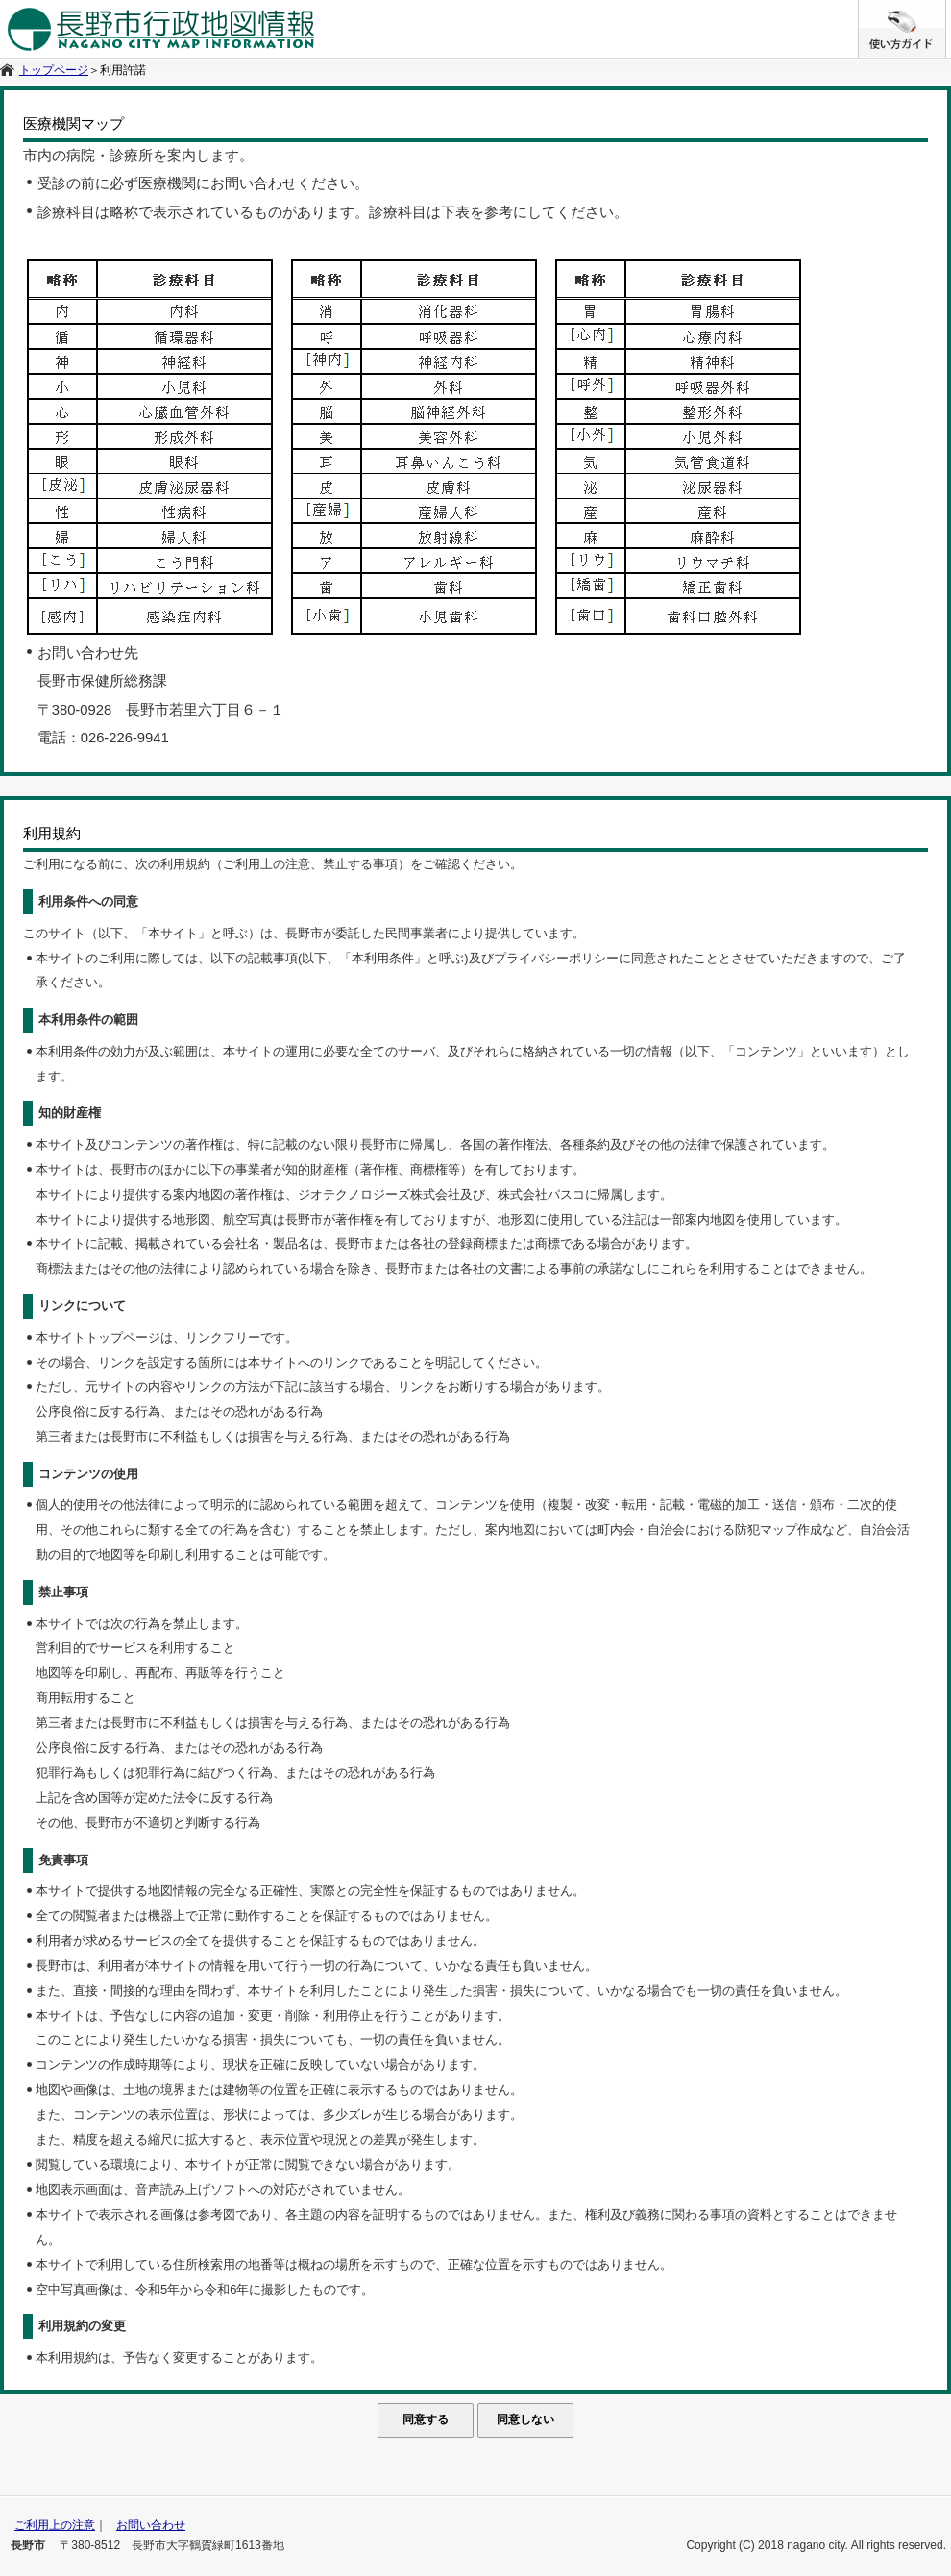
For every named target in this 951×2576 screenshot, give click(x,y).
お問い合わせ (150, 2525)
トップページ (53, 70)
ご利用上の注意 (54, 2525)
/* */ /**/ (945, 9)
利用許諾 (123, 70)
